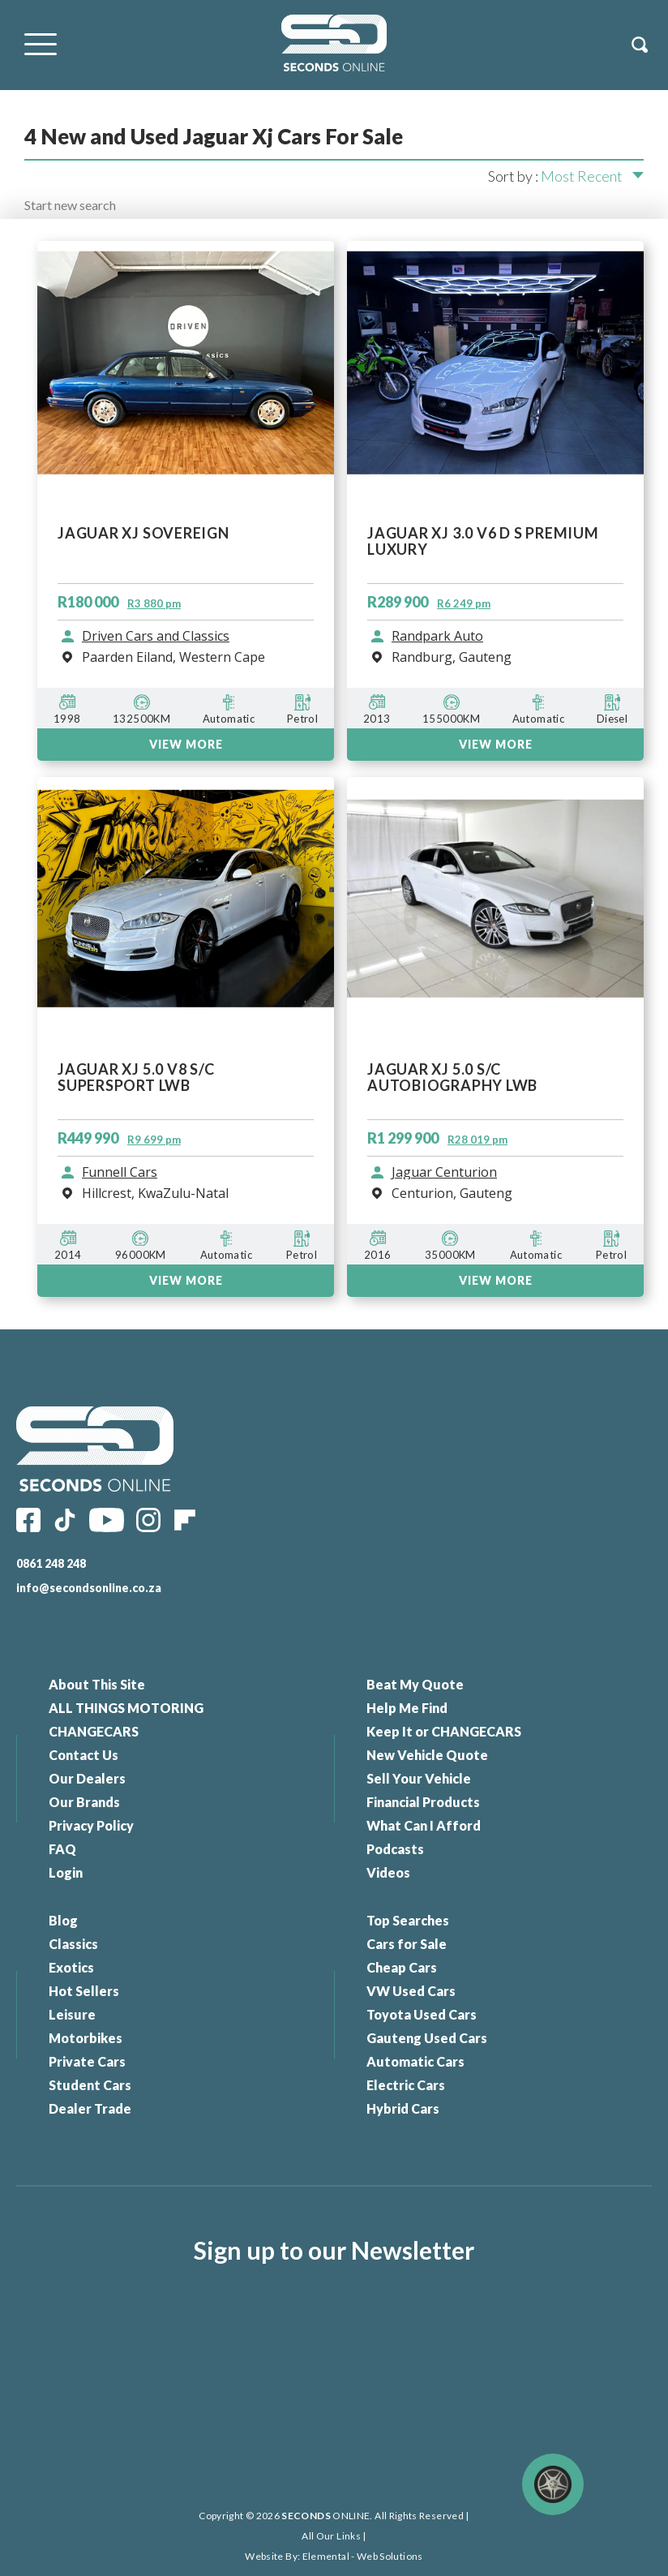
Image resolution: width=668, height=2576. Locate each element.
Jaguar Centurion (444, 1172)
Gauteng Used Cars (426, 2038)
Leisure (72, 2014)
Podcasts (395, 1849)
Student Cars (90, 2085)
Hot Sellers (84, 1991)
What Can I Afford (423, 1825)
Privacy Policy (91, 1825)
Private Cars (87, 2061)
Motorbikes (85, 2038)
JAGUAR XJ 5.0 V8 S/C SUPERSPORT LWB (136, 1077)
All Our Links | (334, 2536)
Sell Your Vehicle (418, 1778)
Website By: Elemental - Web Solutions (333, 2556)
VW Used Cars (411, 1991)
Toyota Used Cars (421, 2014)
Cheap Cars (401, 1967)
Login (66, 1872)
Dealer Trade (90, 2108)
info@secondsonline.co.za (88, 1588)
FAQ (62, 1849)
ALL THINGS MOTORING (126, 1707)
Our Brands (84, 1802)
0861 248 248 (51, 1563)
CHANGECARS (94, 1731)
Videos (388, 1872)
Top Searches (407, 1920)
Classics (73, 1943)
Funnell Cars (119, 1172)
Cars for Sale (406, 1943)
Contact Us (83, 1754)
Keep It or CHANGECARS (443, 1731)
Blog (63, 1920)
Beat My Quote (415, 1684)
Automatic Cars (415, 2061)
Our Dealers (87, 1778)
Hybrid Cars (402, 2108)
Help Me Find (406, 1707)
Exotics (71, 1967)
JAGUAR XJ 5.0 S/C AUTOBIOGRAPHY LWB (452, 1077)
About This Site (97, 1684)
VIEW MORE (186, 1280)
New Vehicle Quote (427, 1754)
